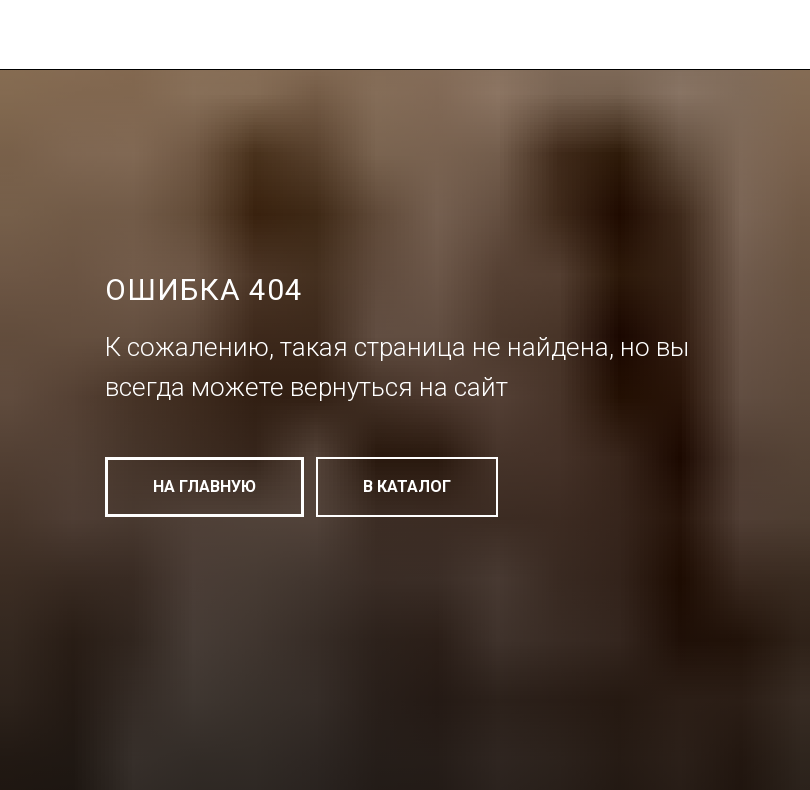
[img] (246, 43)
